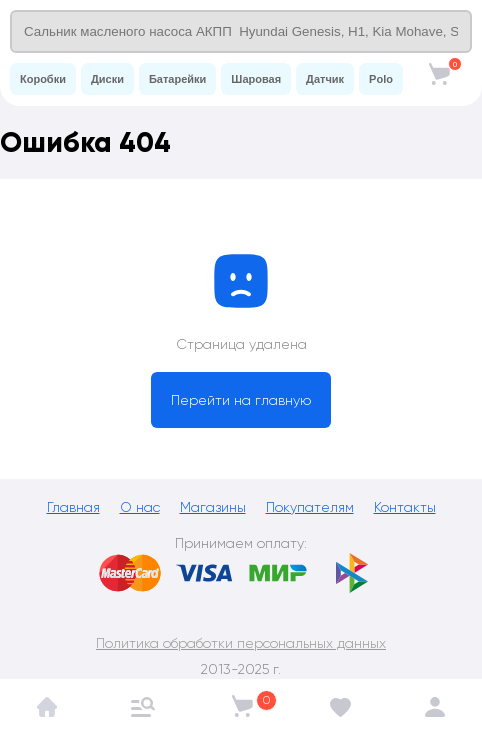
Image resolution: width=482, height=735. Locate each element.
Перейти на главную (241, 400)
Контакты (405, 507)
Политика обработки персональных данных (241, 643)
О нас (140, 507)
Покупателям (310, 507)
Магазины (213, 507)
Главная (73, 507)
